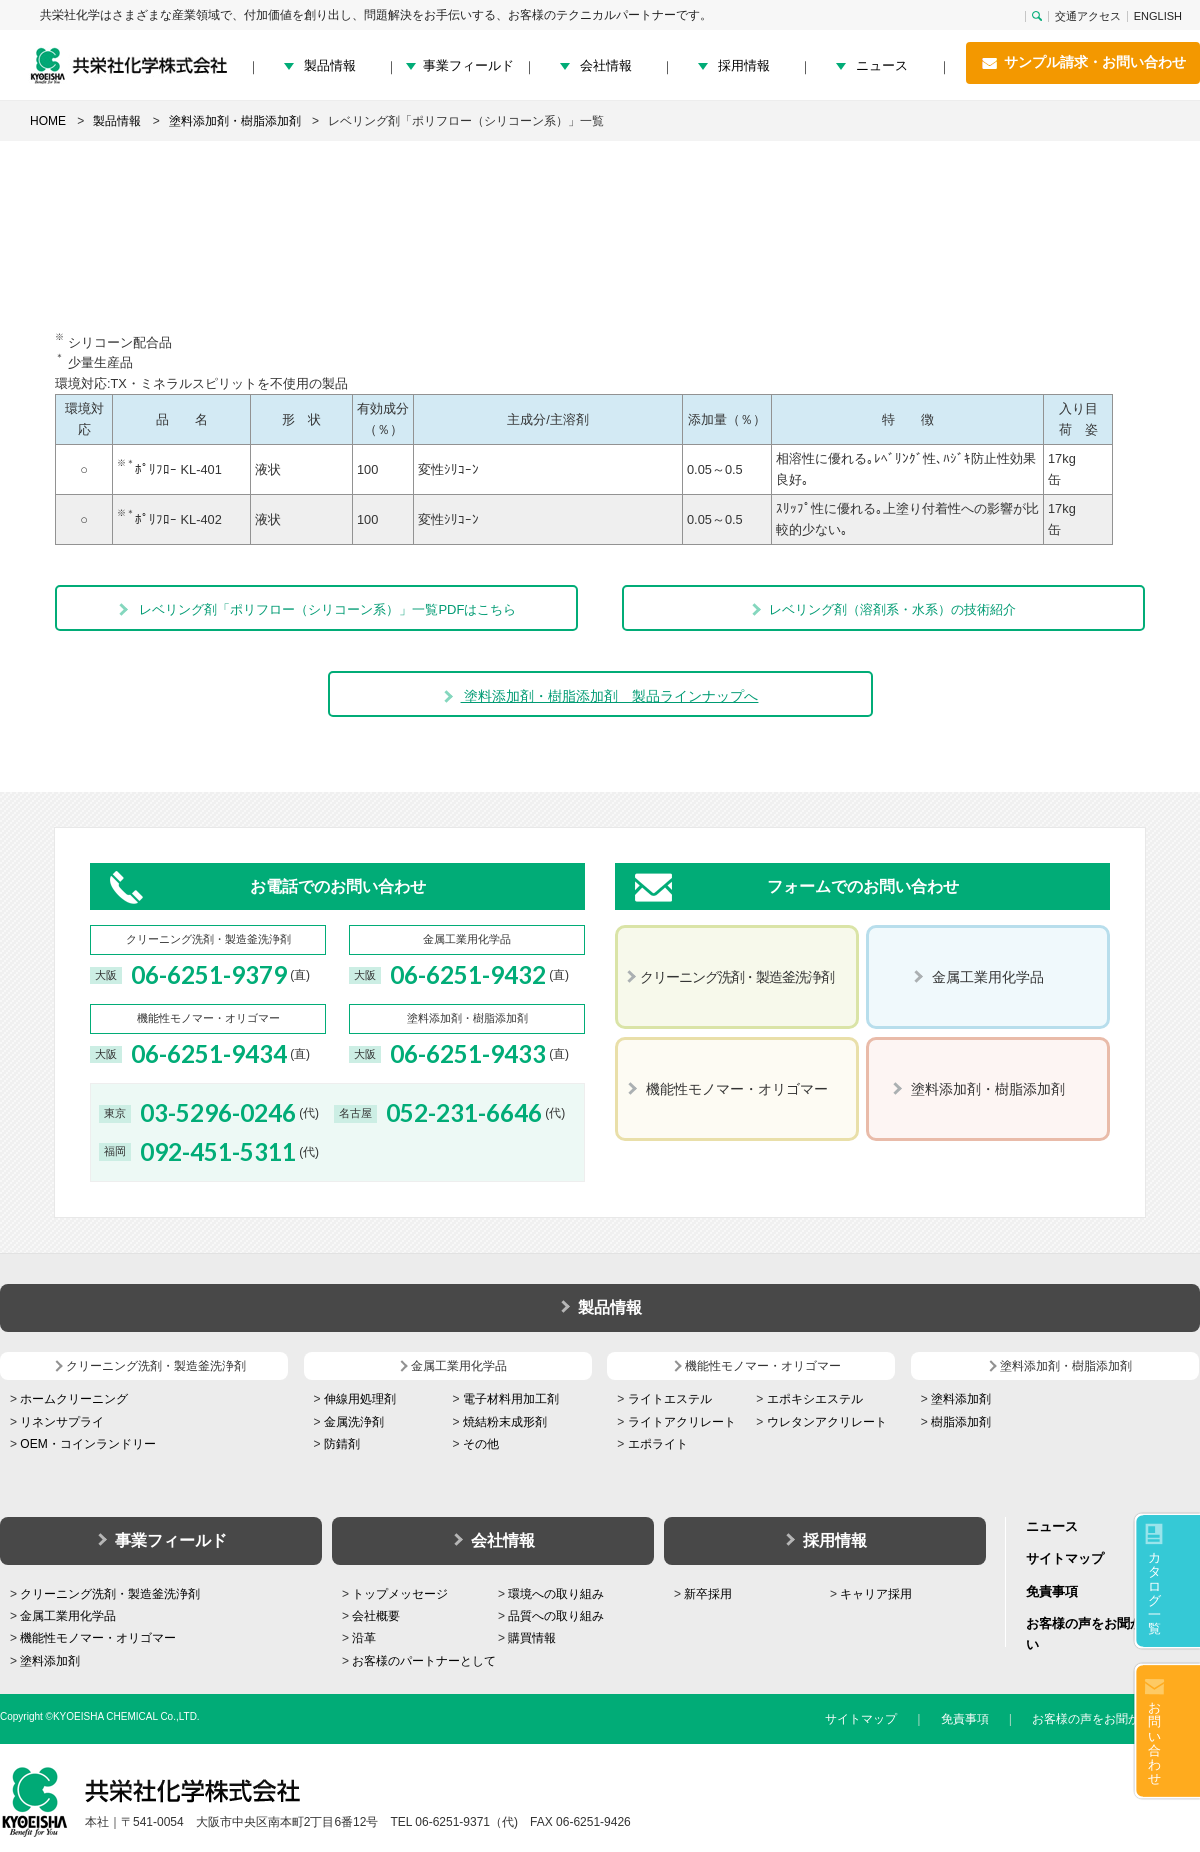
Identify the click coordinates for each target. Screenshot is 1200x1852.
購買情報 (532, 1638)
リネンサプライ (62, 1422)
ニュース (882, 65)
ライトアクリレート (682, 1422)
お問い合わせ (1154, 1743)
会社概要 (376, 1616)
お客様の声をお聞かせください (1116, 1719)
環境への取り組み (556, 1594)
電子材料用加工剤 (511, 1399)
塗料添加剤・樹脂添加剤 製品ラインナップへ (600, 696)
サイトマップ (1065, 1558)
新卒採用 (708, 1594)
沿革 (364, 1638)
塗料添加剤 (961, 1399)
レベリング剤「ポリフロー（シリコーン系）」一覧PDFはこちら (317, 609)
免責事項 (1052, 1591)
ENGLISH (1158, 16)
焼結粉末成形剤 (505, 1422)
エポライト (658, 1444)
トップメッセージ (400, 1594)
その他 (481, 1444)
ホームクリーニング (74, 1399)
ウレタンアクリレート (827, 1422)
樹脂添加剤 (961, 1422)
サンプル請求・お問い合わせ (1083, 63)
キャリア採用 (876, 1594)
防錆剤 (342, 1444)
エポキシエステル (815, 1399)
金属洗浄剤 (354, 1422)
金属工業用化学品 (68, 1616)
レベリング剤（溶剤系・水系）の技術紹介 (883, 609)
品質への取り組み (556, 1616)
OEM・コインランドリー (87, 1444)
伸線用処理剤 (360, 1399)
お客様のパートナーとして (424, 1661)
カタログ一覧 (1154, 1593)
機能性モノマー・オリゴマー (98, 1638)
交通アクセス (1088, 16)
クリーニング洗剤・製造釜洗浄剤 (110, 1594)
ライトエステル (670, 1399)
